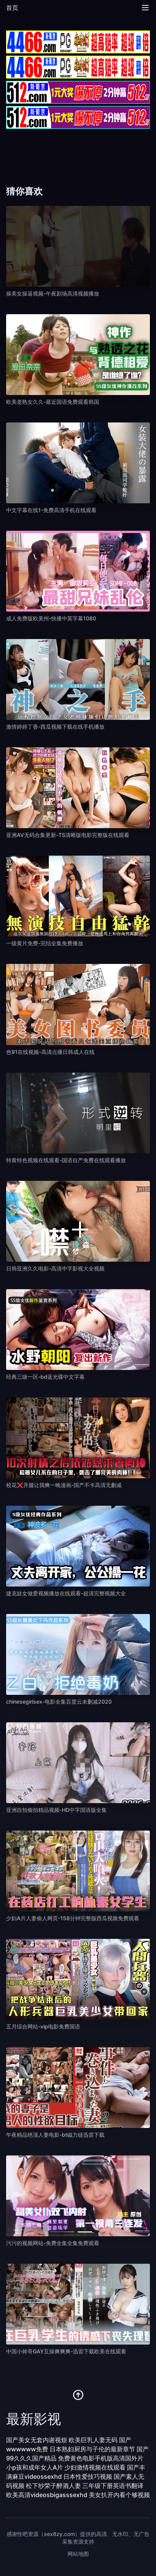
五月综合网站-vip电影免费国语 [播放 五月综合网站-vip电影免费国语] (43, 2026)
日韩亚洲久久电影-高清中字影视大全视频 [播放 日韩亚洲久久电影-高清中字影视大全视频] (55, 1268)
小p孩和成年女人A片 (34, 2467)
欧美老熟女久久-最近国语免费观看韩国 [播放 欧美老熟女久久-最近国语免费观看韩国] (52, 401)
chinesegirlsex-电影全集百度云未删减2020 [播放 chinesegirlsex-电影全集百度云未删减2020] (59, 1701)
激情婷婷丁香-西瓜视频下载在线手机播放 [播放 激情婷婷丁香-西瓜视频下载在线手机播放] (55, 726)
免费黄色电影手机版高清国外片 (100, 2458)
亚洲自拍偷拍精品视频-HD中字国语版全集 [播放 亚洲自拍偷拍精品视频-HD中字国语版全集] (56, 1810)
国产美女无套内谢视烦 (36, 2440)
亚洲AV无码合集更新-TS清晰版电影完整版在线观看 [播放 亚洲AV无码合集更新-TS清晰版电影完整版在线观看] (67, 835)
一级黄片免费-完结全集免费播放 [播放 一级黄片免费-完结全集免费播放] (44, 943)
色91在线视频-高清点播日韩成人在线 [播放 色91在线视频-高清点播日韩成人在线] (50, 1052)
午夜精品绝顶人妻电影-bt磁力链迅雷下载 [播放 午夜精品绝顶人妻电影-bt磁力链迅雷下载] (55, 2134)
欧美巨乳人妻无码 (93, 2440)
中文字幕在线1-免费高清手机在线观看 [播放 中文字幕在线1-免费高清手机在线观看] (51, 510)
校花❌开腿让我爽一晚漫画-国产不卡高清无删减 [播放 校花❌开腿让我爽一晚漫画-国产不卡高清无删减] (64, 1485)
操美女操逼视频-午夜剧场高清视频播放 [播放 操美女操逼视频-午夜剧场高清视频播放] (52, 293)
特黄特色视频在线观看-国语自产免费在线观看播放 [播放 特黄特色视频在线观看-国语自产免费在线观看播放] (66, 1160)
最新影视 (33, 2419)
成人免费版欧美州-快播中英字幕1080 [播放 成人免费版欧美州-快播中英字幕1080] (51, 618)
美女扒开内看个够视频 (119, 2495)
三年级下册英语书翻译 (112, 2485)
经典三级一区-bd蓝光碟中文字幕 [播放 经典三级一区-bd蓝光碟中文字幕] (45, 1376)
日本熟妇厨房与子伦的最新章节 (92, 2449)
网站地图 (78, 2553)
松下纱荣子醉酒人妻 (53, 2485)
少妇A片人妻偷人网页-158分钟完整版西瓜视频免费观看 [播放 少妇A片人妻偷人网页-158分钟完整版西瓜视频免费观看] (72, 1918)
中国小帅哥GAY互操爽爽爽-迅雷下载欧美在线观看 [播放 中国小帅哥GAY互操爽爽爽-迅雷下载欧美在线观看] (66, 2351)
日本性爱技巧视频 (87, 2476)
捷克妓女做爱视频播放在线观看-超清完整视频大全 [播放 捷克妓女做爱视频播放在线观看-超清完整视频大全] (66, 1593)
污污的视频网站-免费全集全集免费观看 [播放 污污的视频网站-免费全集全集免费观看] (52, 2243)
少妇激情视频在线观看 (94, 2467)
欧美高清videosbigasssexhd (46, 2495)
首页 (12, 7)
